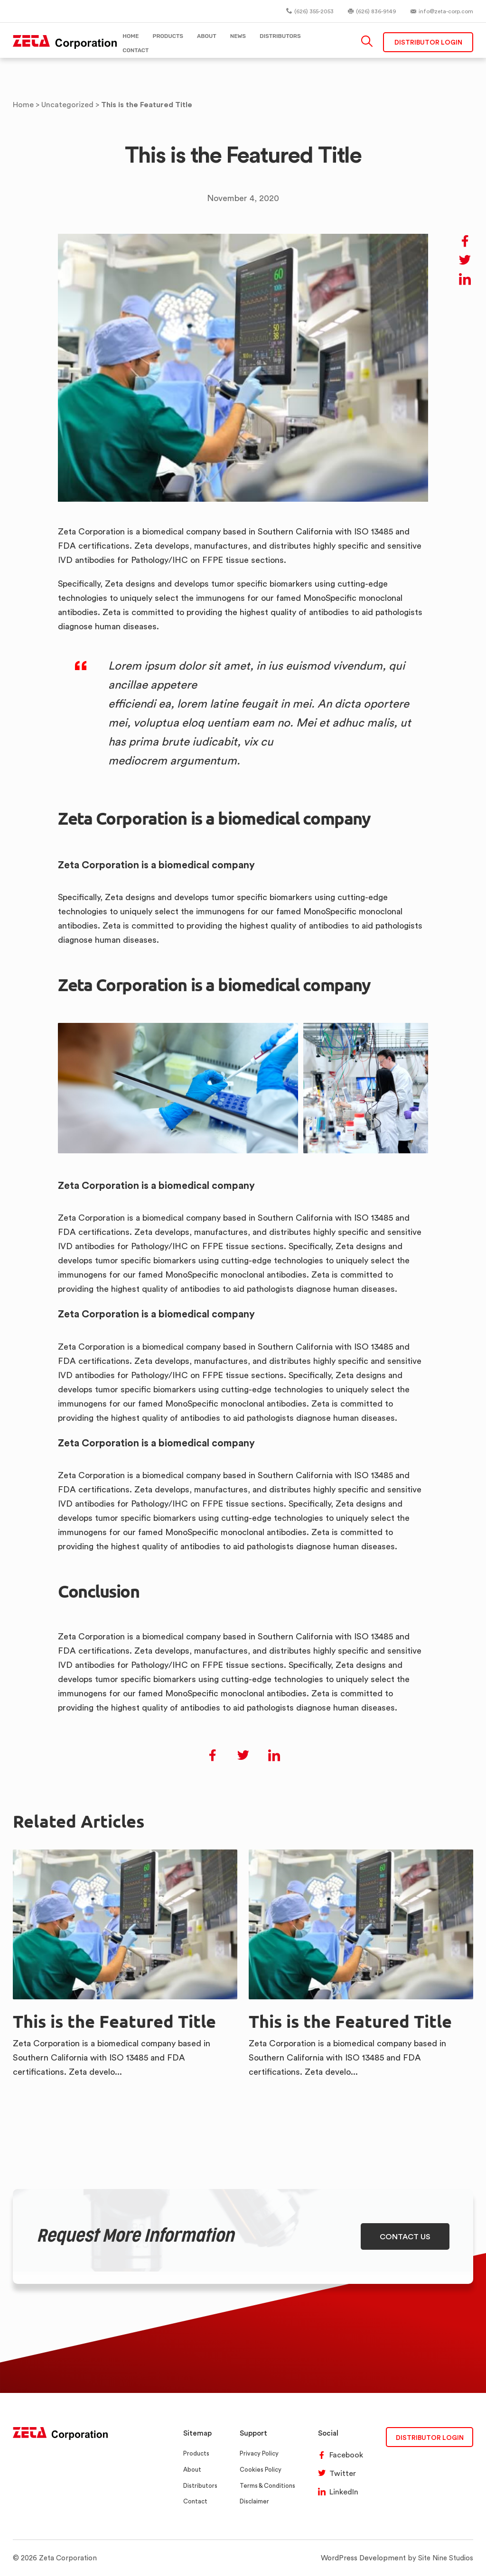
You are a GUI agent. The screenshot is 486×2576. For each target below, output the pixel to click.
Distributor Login (428, 42)
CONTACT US (405, 2236)
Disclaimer (254, 2501)
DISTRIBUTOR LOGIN (430, 2437)
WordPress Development (364, 2558)
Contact (195, 2501)
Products (196, 2453)
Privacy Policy (259, 2453)
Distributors (200, 2485)
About (192, 2469)
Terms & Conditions (267, 2485)
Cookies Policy (260, 2469)
